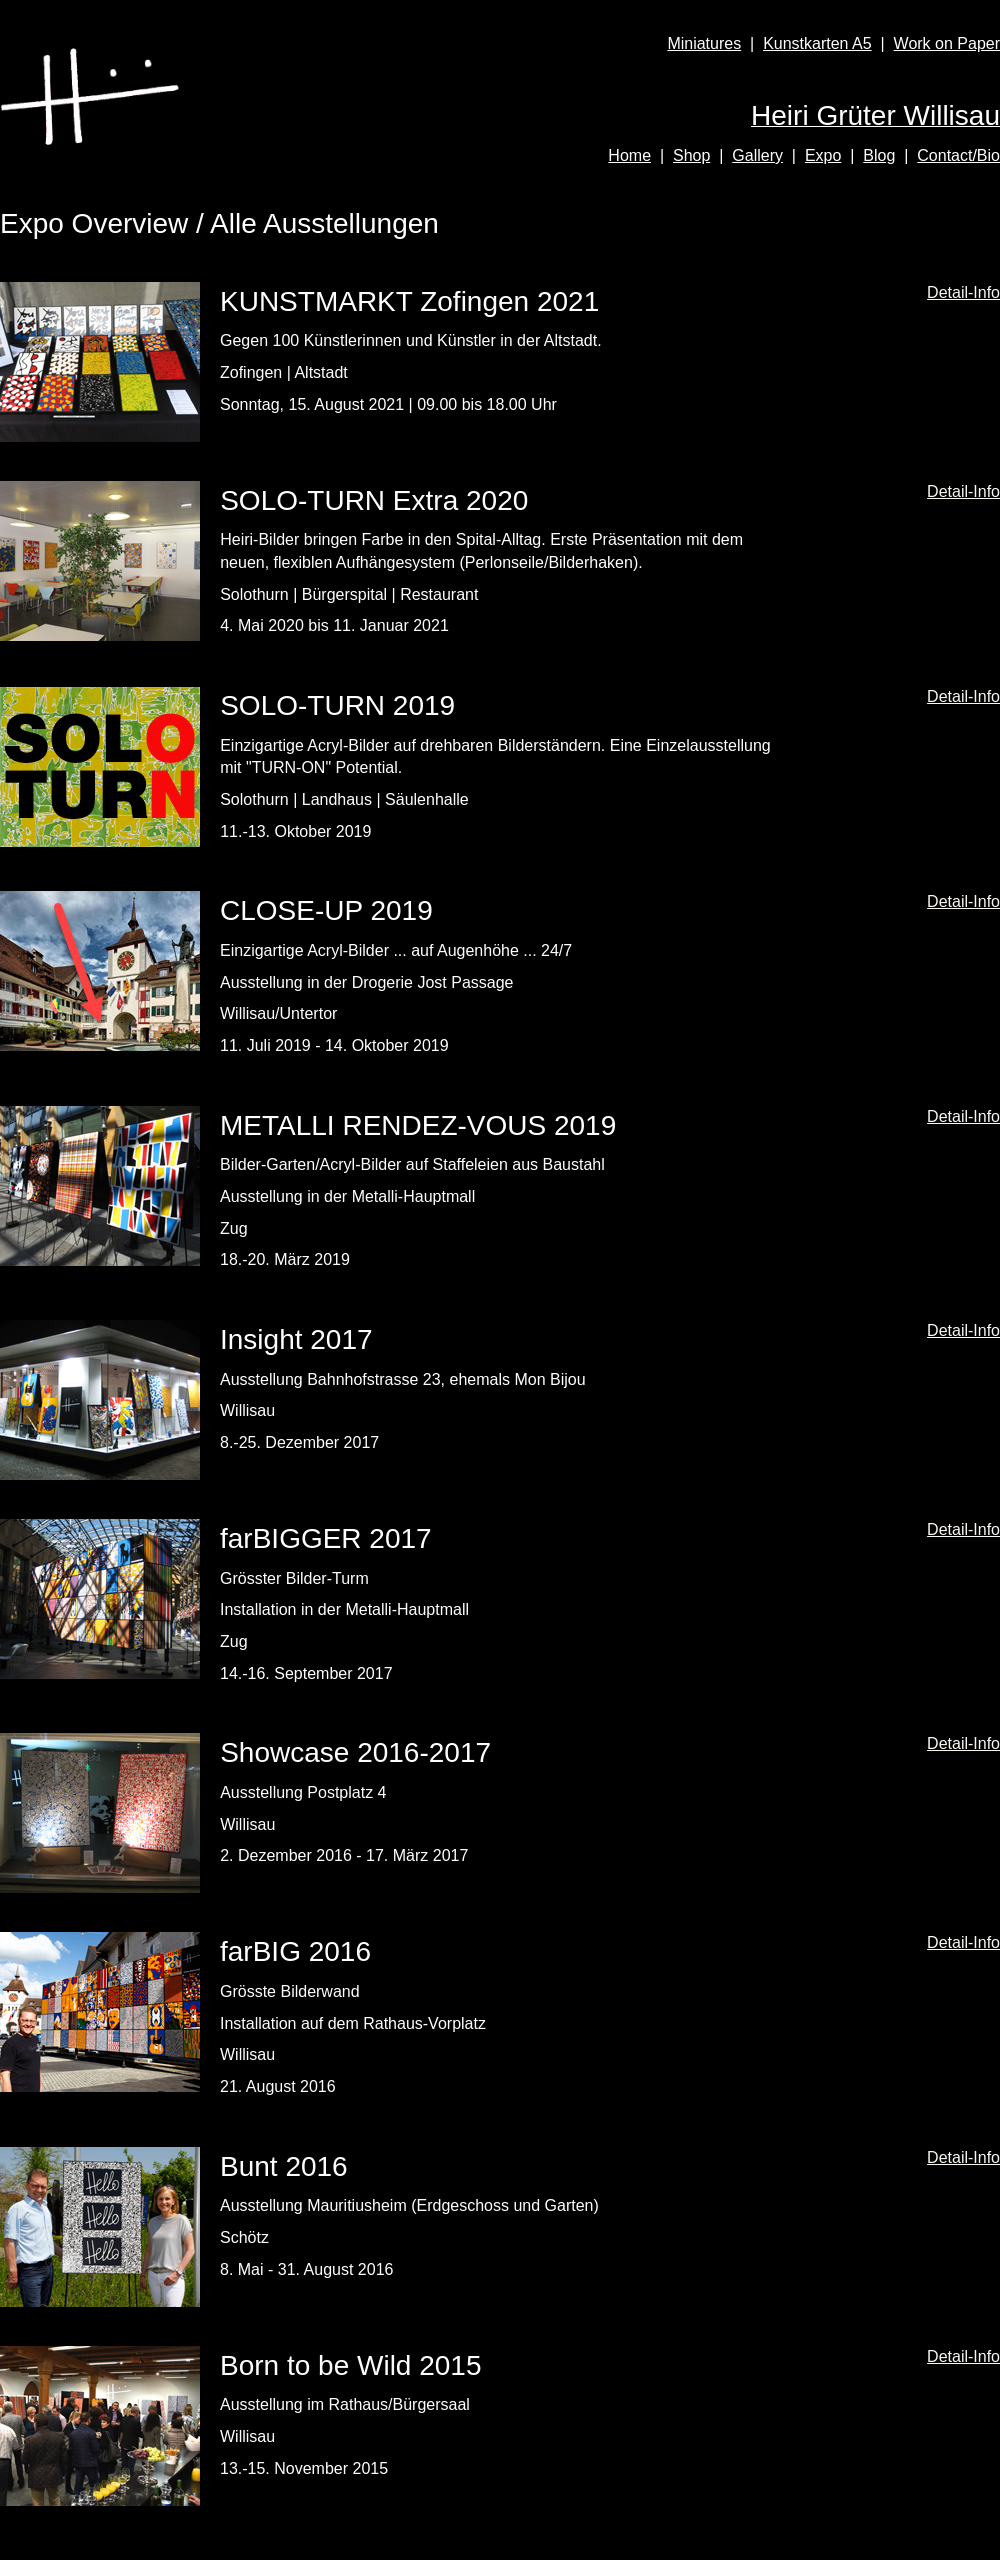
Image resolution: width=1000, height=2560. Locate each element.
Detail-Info (963, 292)
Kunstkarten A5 (817, 43)
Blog (879, 155)
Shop (691, 155)
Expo (823, 155)
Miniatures (704, 43)
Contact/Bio (958, 155)
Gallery (757, 155)
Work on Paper (947, 43)
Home (629, 155)
